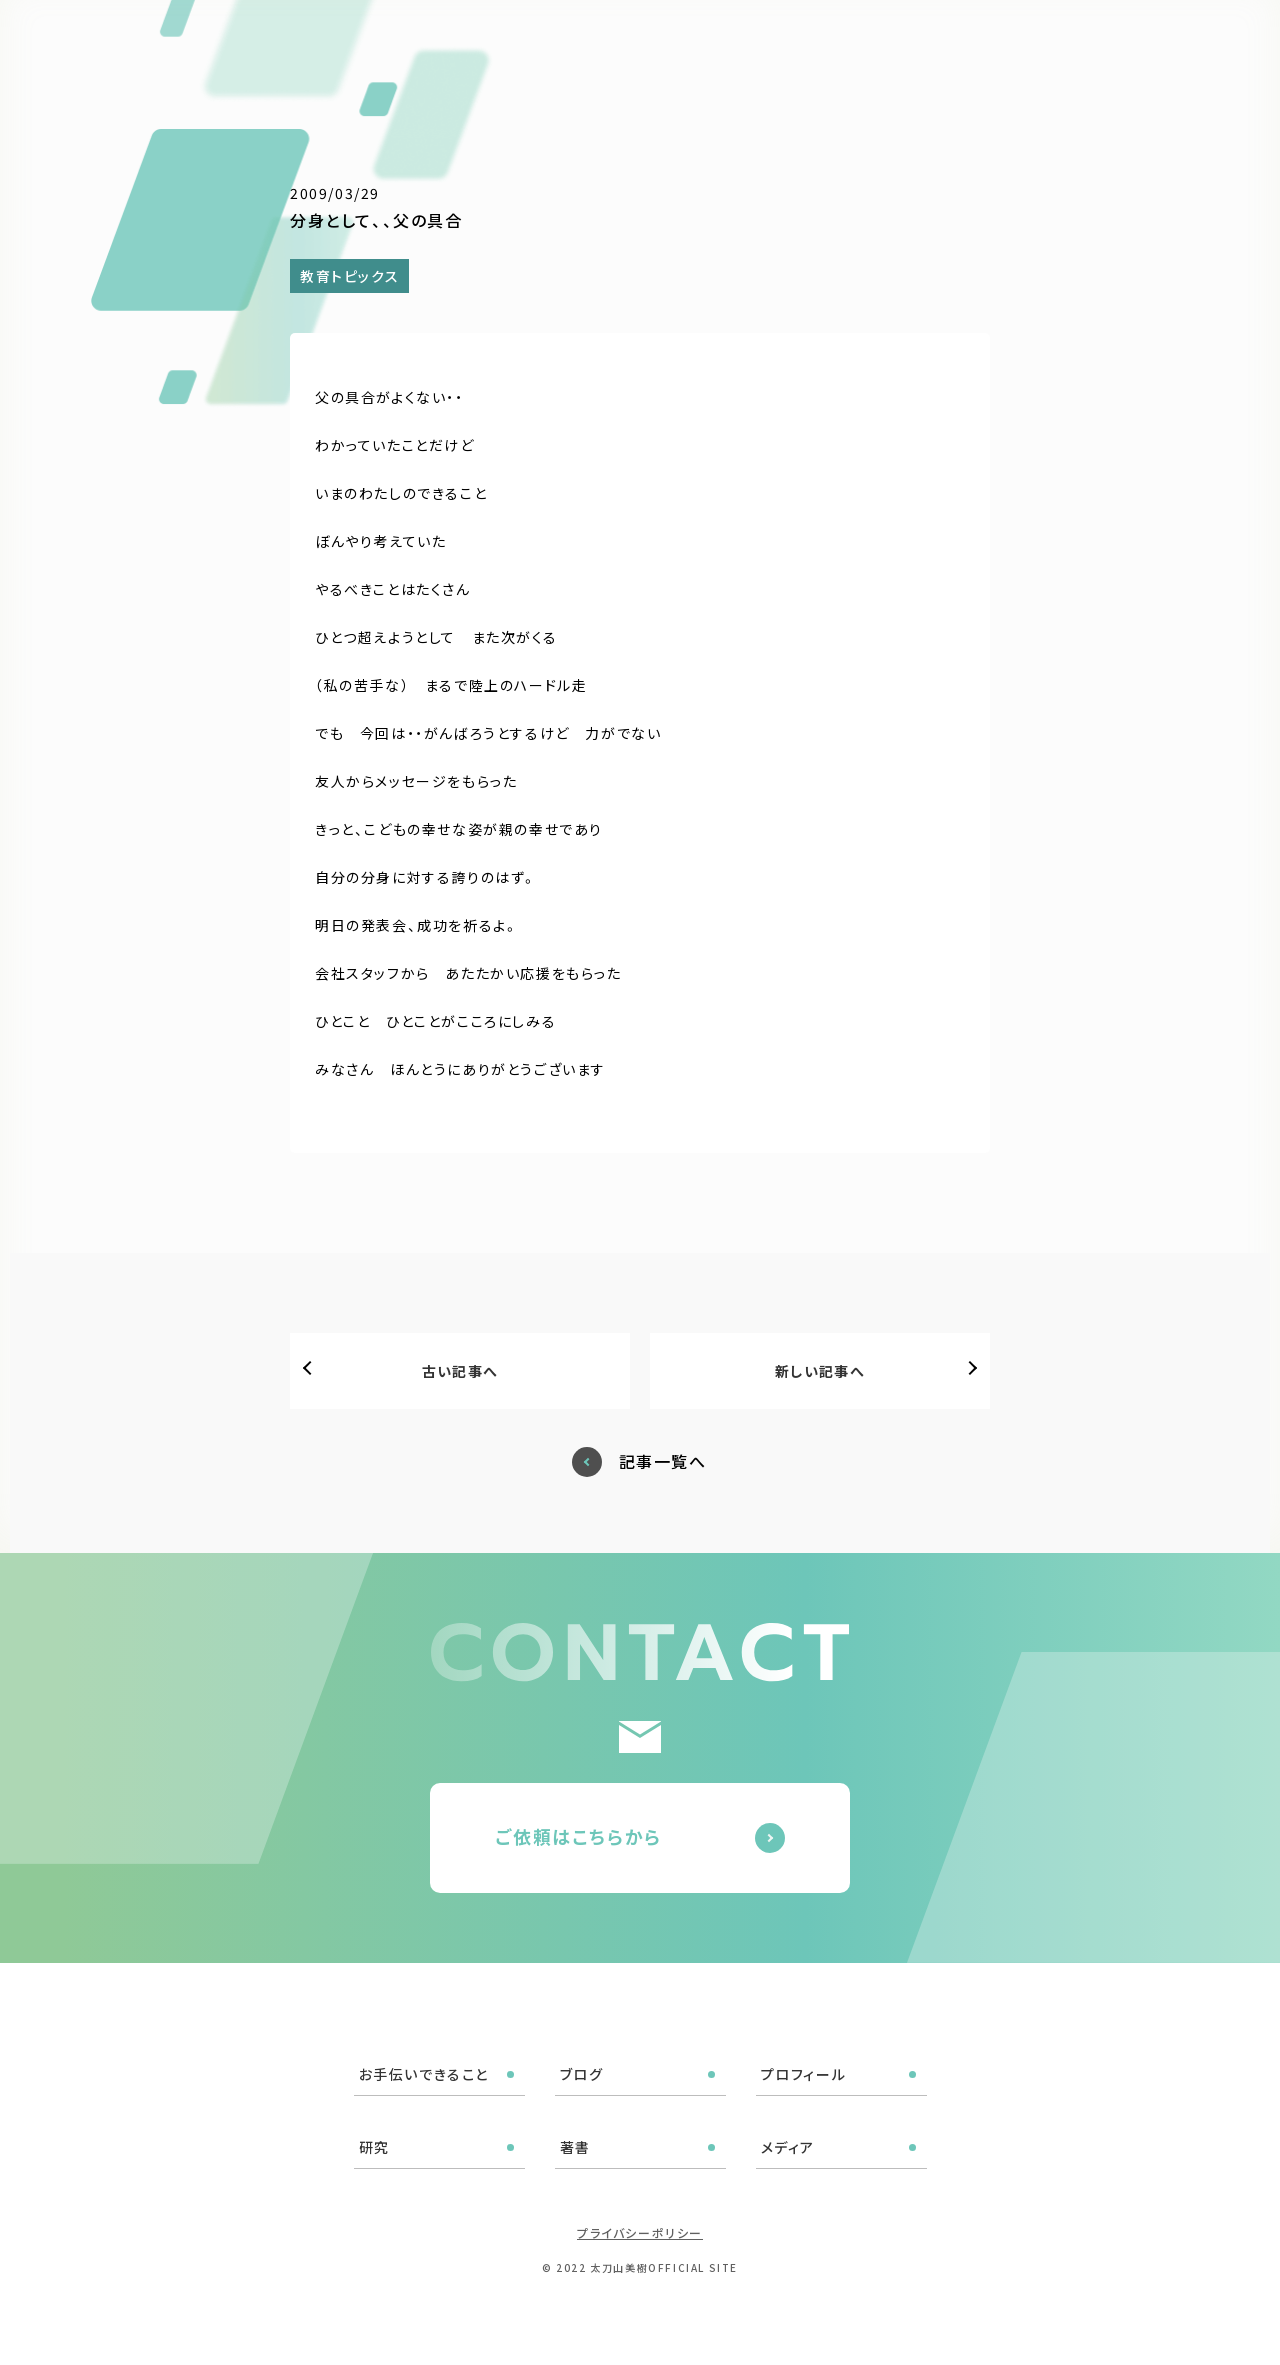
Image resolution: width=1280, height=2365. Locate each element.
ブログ (686, 42)
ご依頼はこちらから (578, 1836)
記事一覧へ (663, 1461)
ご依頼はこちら (1173, 39)
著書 (923, 42)
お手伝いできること (570, 42)
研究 (864, 42)
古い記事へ (460, 1371)
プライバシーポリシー (640, 2232)
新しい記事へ (820, 1371)
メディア (995, 42)
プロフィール (779, 42)
